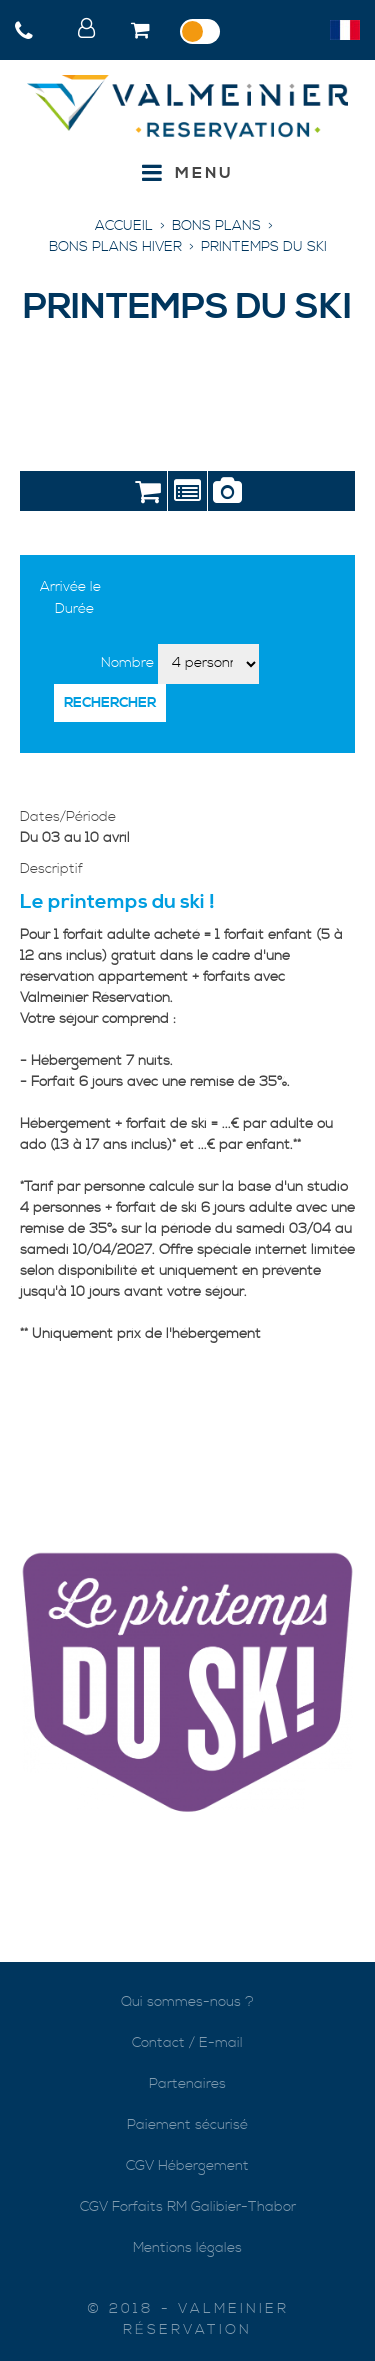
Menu (204, 173)
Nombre (127, 663)
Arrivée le (70, 587)
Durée (74, 609)
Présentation (187, 494)
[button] (142, 32)
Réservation (147, 494)
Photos (228, 494)
